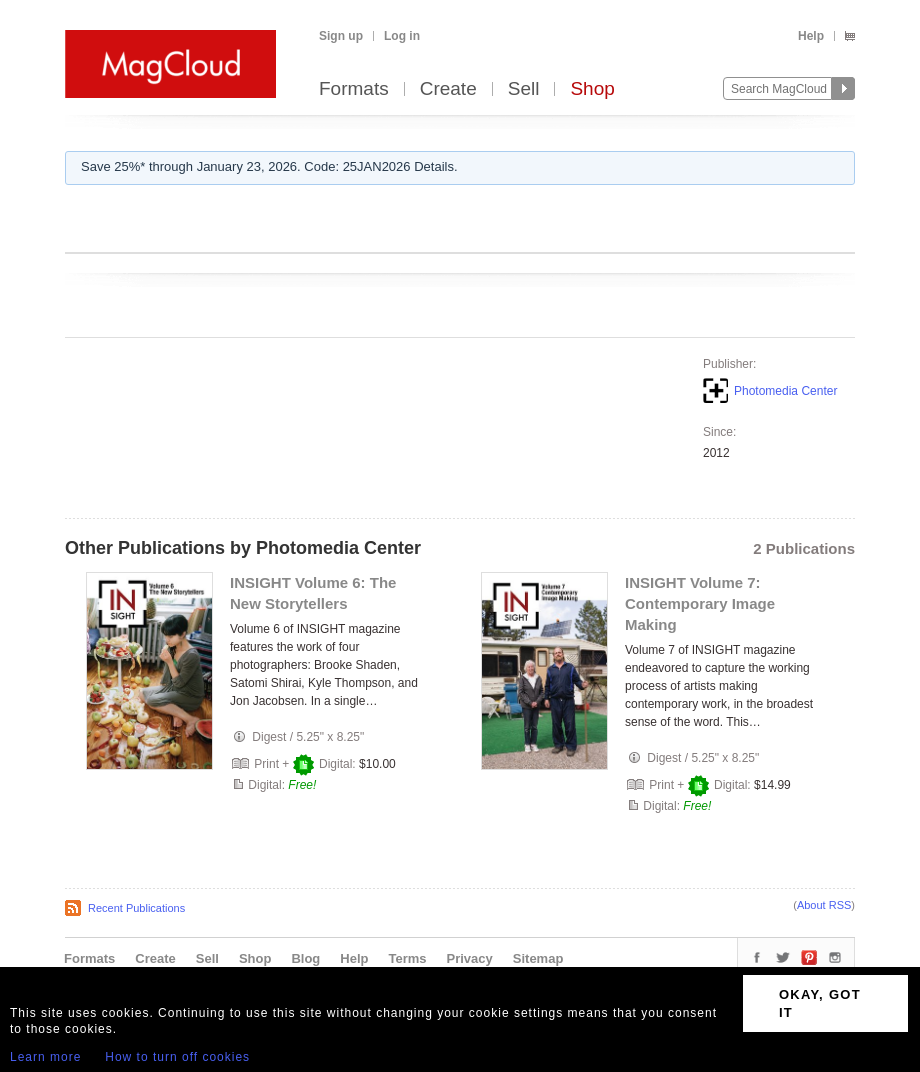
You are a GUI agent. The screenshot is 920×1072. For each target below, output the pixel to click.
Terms (407, 958)
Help (811, 36)
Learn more (45, 1057)
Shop (592, 89)
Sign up (341, 36)
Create (448, 89)
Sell (524, 89)
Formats (354, 89)
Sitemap (538, 958)
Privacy (470, 958)
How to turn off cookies (177, 1057)
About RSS (824, 905)
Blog (305, 958)
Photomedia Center (785, 391)
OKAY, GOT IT (820, 1003)
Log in (402, 36)
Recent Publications (136, 908)
